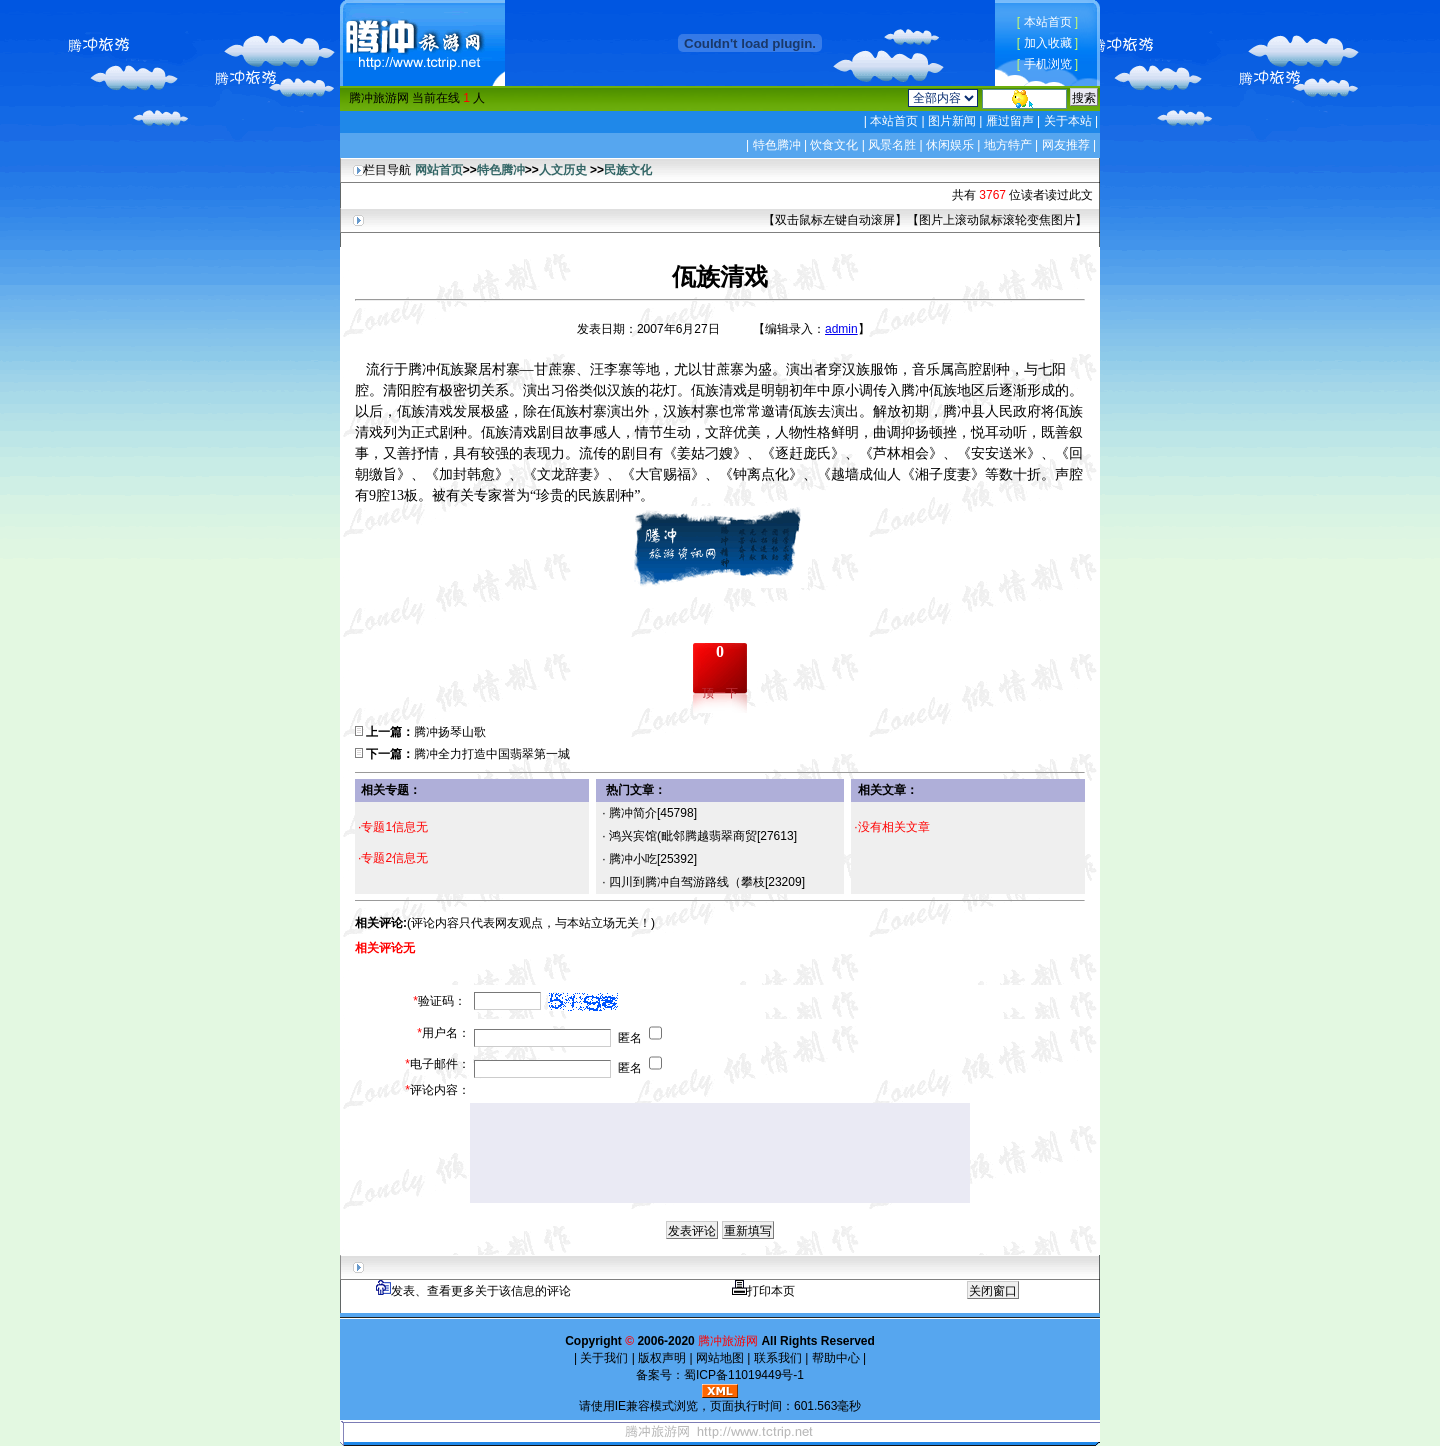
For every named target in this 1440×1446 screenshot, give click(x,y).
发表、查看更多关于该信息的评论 (473, 1291)
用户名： (443, 1033)
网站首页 (439, 170)
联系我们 (777, 1358)
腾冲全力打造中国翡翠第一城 (492, 754)
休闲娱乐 (950, 145)
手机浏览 (1048, 64)
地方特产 (1008, 145)
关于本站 (1067, 121)
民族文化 (628, 170)
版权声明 (662, 1358)
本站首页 (1048, 22)
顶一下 (720, 693)
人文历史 (563, 170)
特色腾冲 (777, 145)
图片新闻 (952, 121)
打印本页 (763, 1291)
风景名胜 (892, 145)
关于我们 (604, 1358)
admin (841, 329)
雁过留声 (1009, 121)
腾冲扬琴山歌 (450, 732)
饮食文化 (834, 145)
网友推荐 (1066, 145)
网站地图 (720, 1358)
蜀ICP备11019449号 (738, 1375)
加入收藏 (1048, 43)
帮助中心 (835, 1358)
